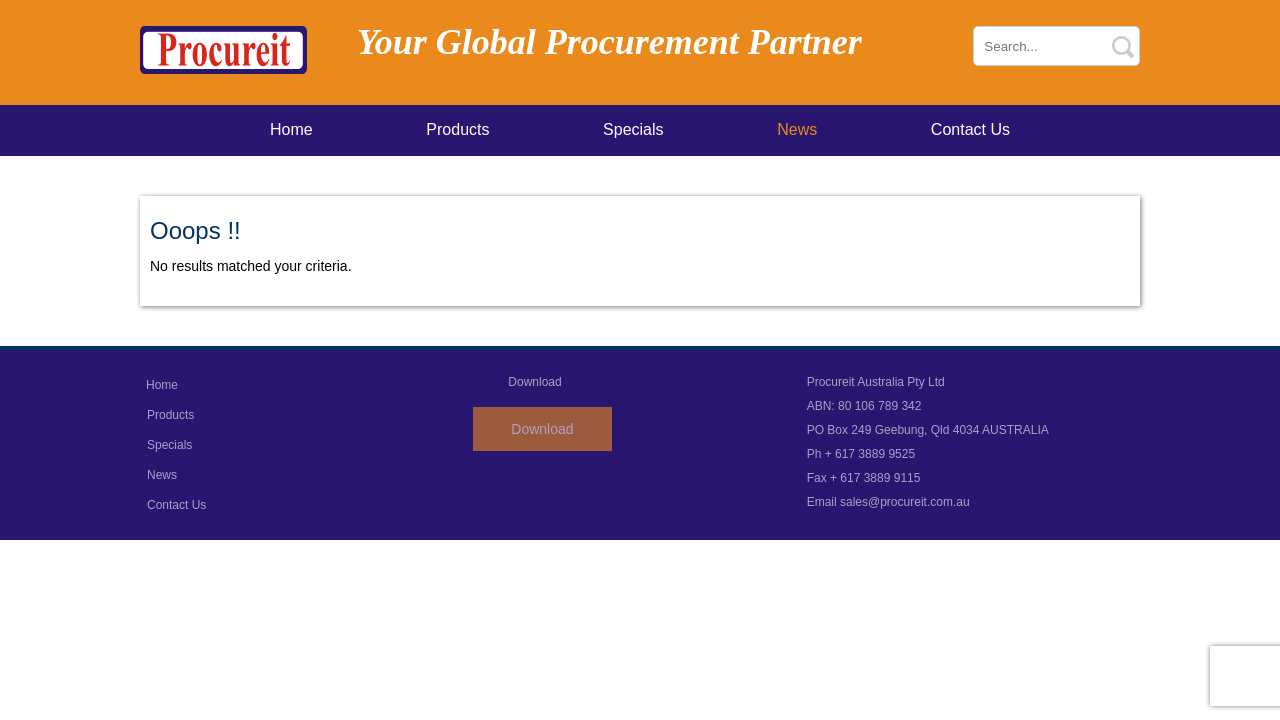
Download (542, 429)
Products (457, 129)
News (797, 129)
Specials (633, 129)
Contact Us (970, 129)
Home (291, 129)
